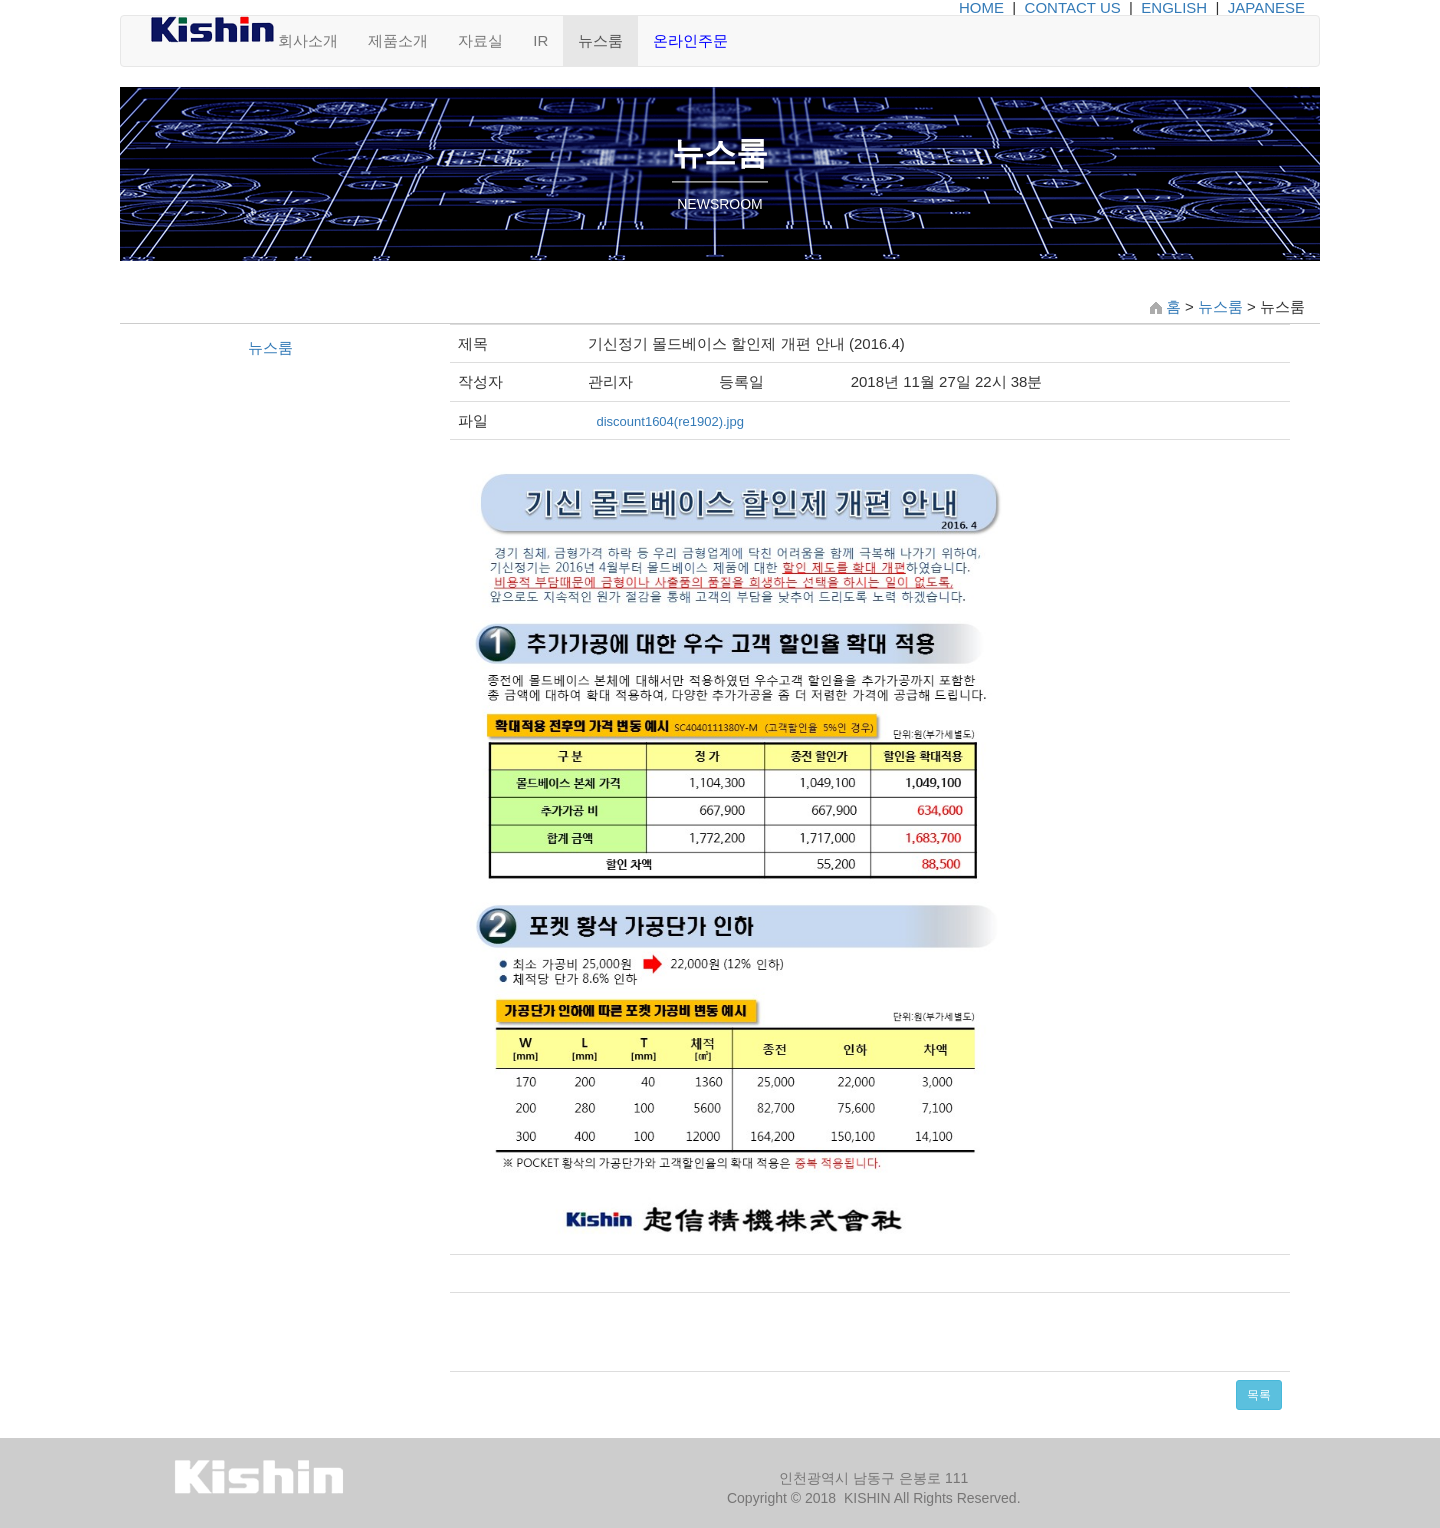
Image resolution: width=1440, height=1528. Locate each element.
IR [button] (540, 40)
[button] (690, 41)
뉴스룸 (1220, 306)
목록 (1259, 1395)
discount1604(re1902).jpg (669, 421)
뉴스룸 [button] (600, 40)
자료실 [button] (480, 40)
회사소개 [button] (308, 40)
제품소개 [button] (398, 40)
